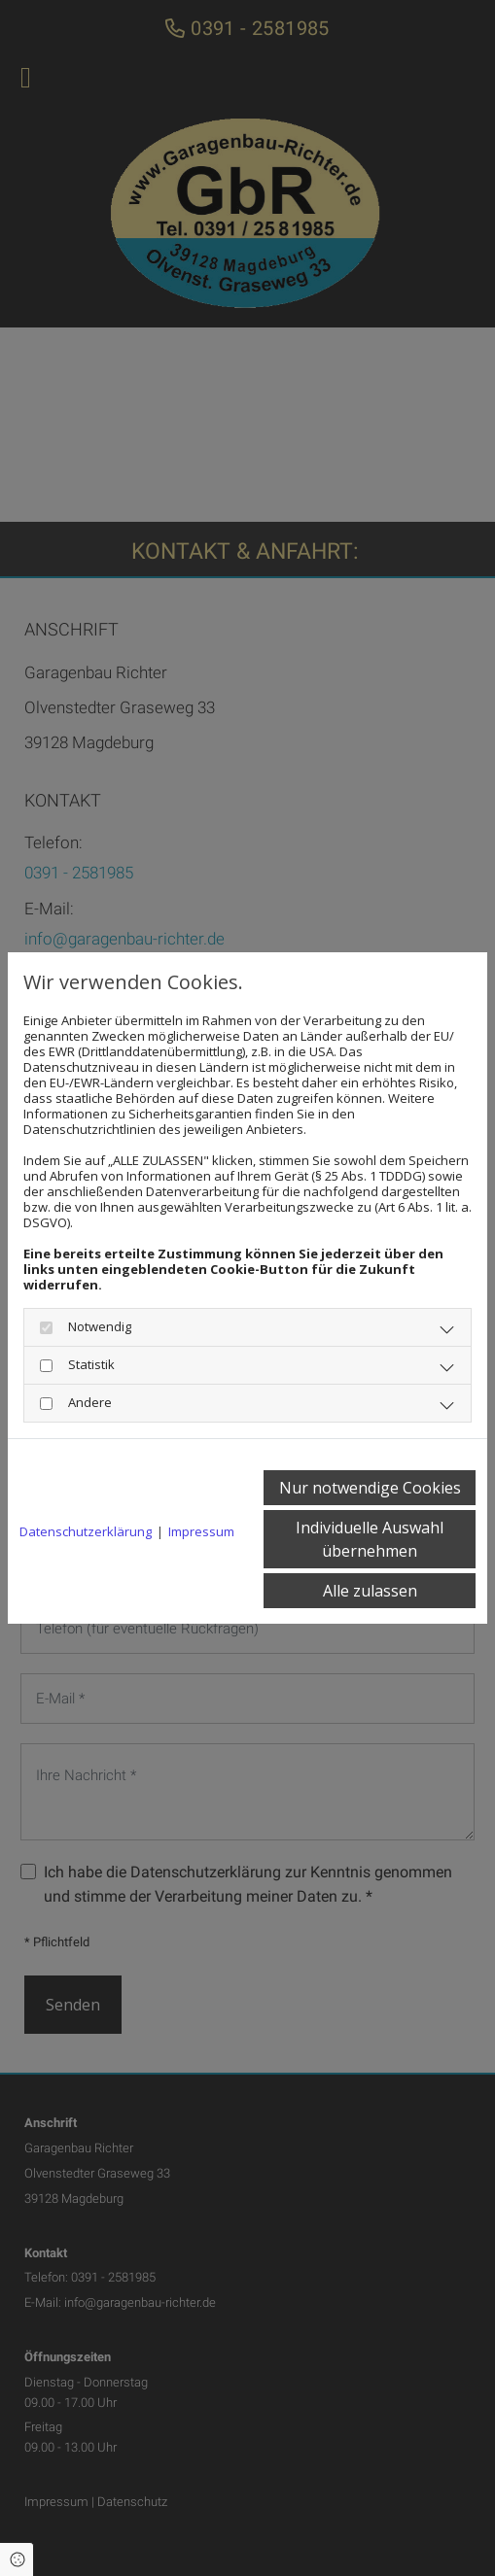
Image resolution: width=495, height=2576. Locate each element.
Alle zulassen (370, 1590)
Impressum (201, 1531)
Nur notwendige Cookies (370, 1487)
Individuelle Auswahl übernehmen (369, 1539)
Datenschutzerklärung (85, 1531)
